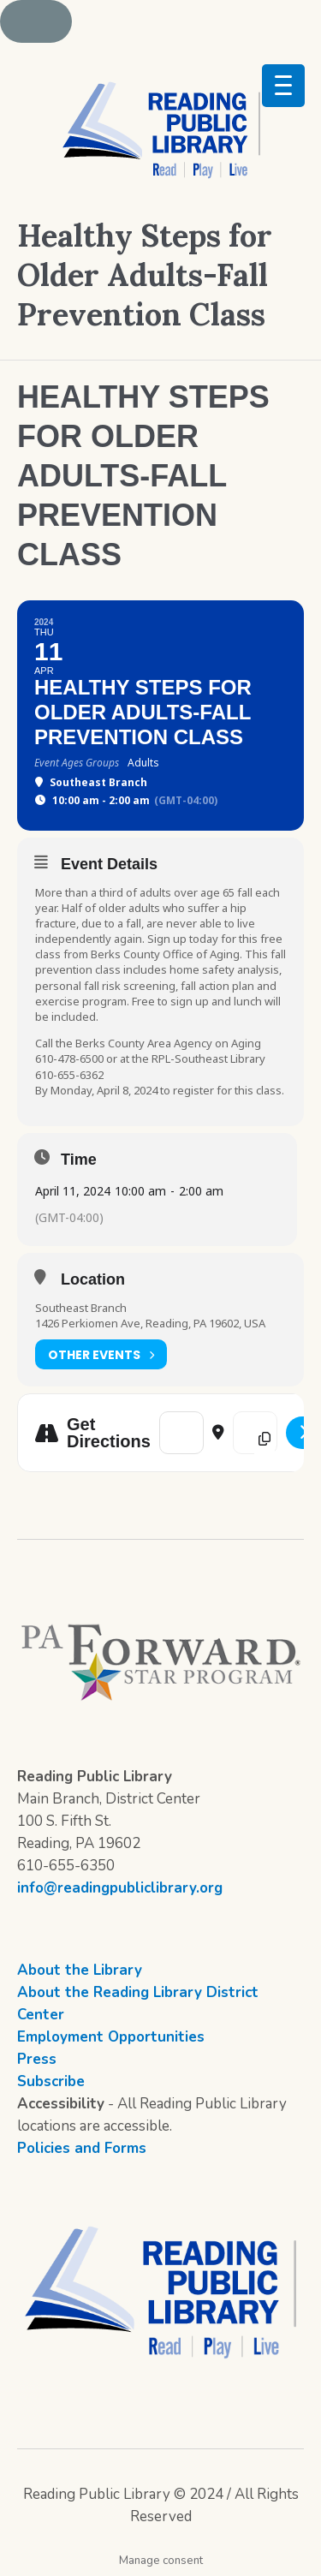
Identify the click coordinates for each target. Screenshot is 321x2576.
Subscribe (51, 2081)
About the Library (79, 1970)
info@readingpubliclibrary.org (120, 1888)
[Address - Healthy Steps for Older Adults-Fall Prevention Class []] (181, 1432)
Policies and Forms (81, 2148)
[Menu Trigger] (283, 85)
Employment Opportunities (111, 2037)
